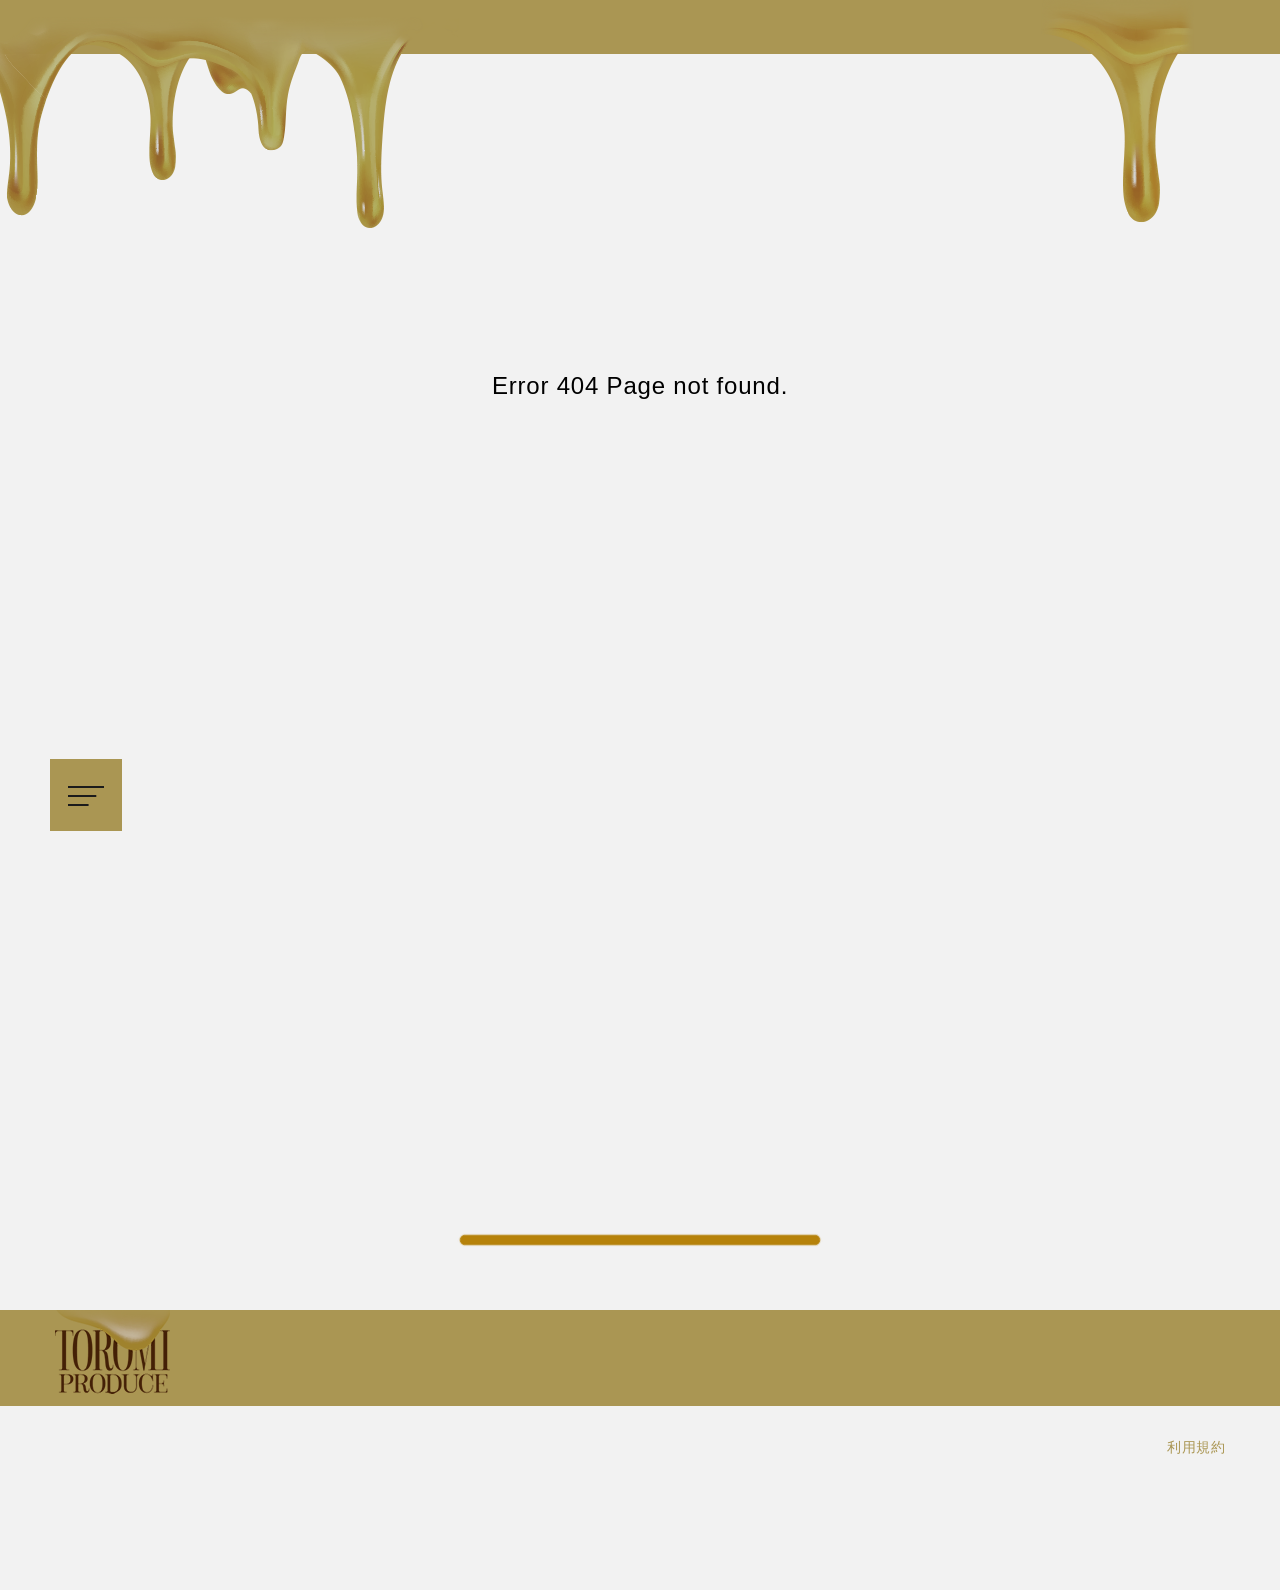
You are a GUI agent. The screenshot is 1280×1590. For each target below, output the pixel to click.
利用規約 (1196, 1447)
